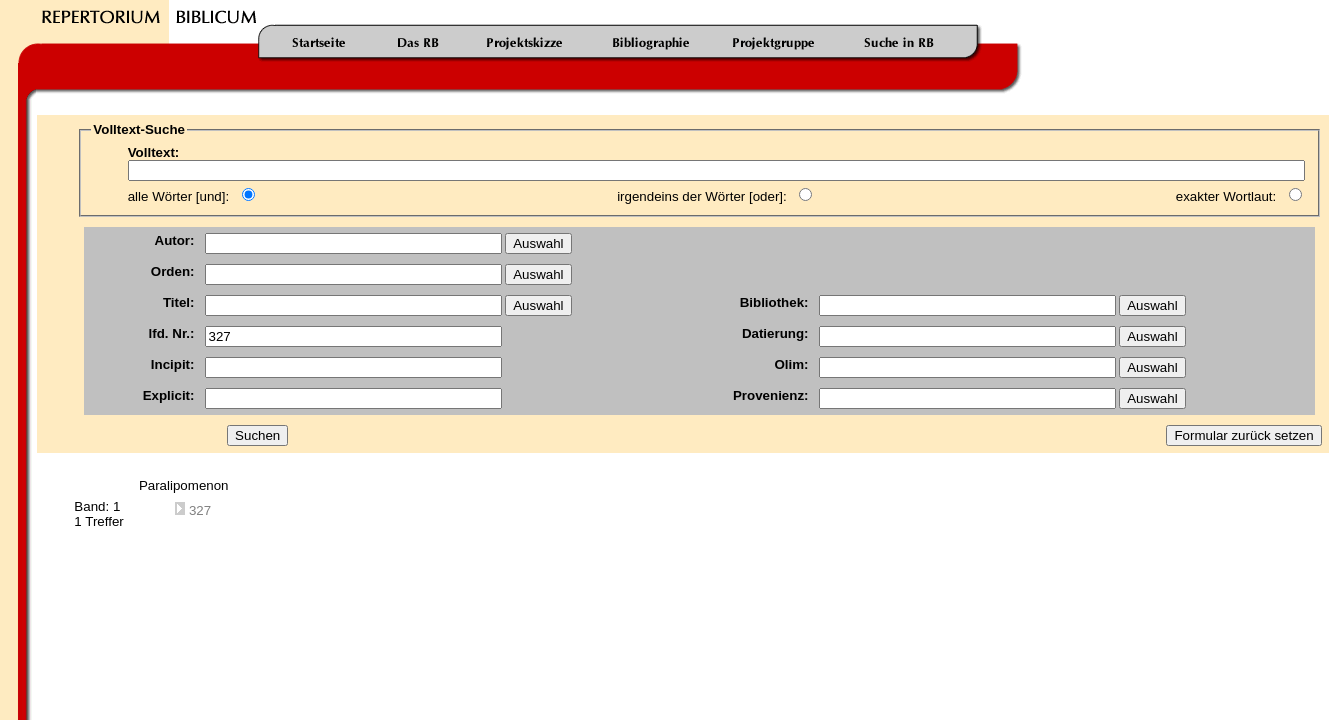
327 (193, 510)
